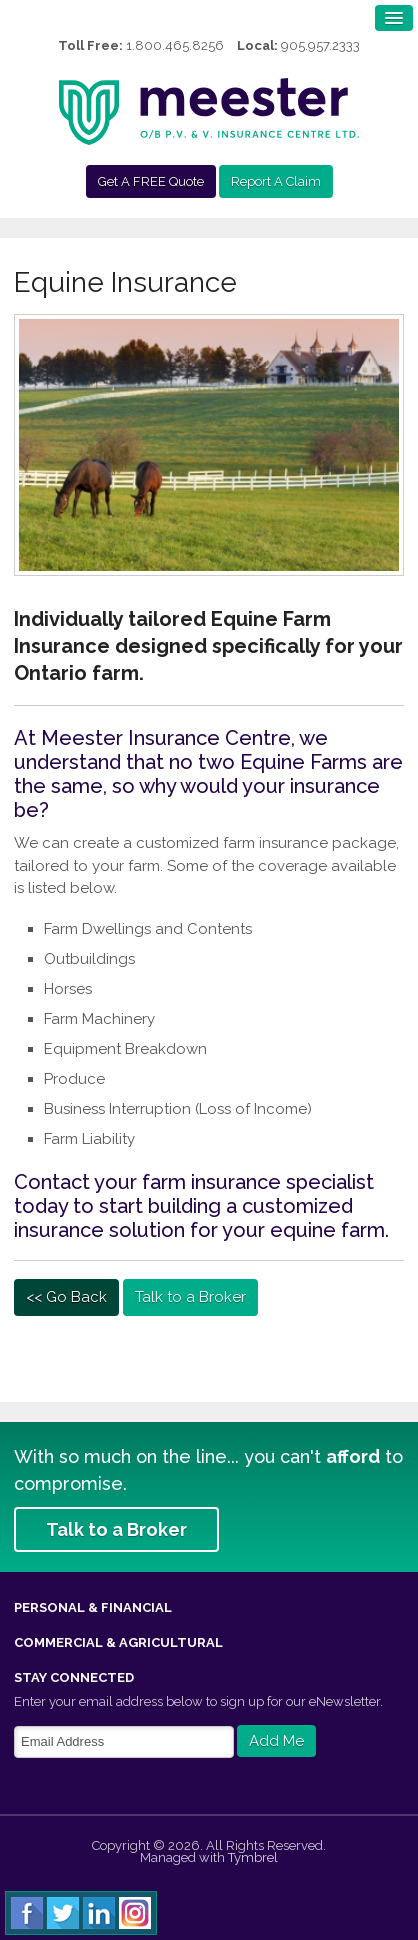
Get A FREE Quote (151, 181)
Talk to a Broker (190, 1297)
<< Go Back (66, 1297)
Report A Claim (276, 181)
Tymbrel (253, 1857)
